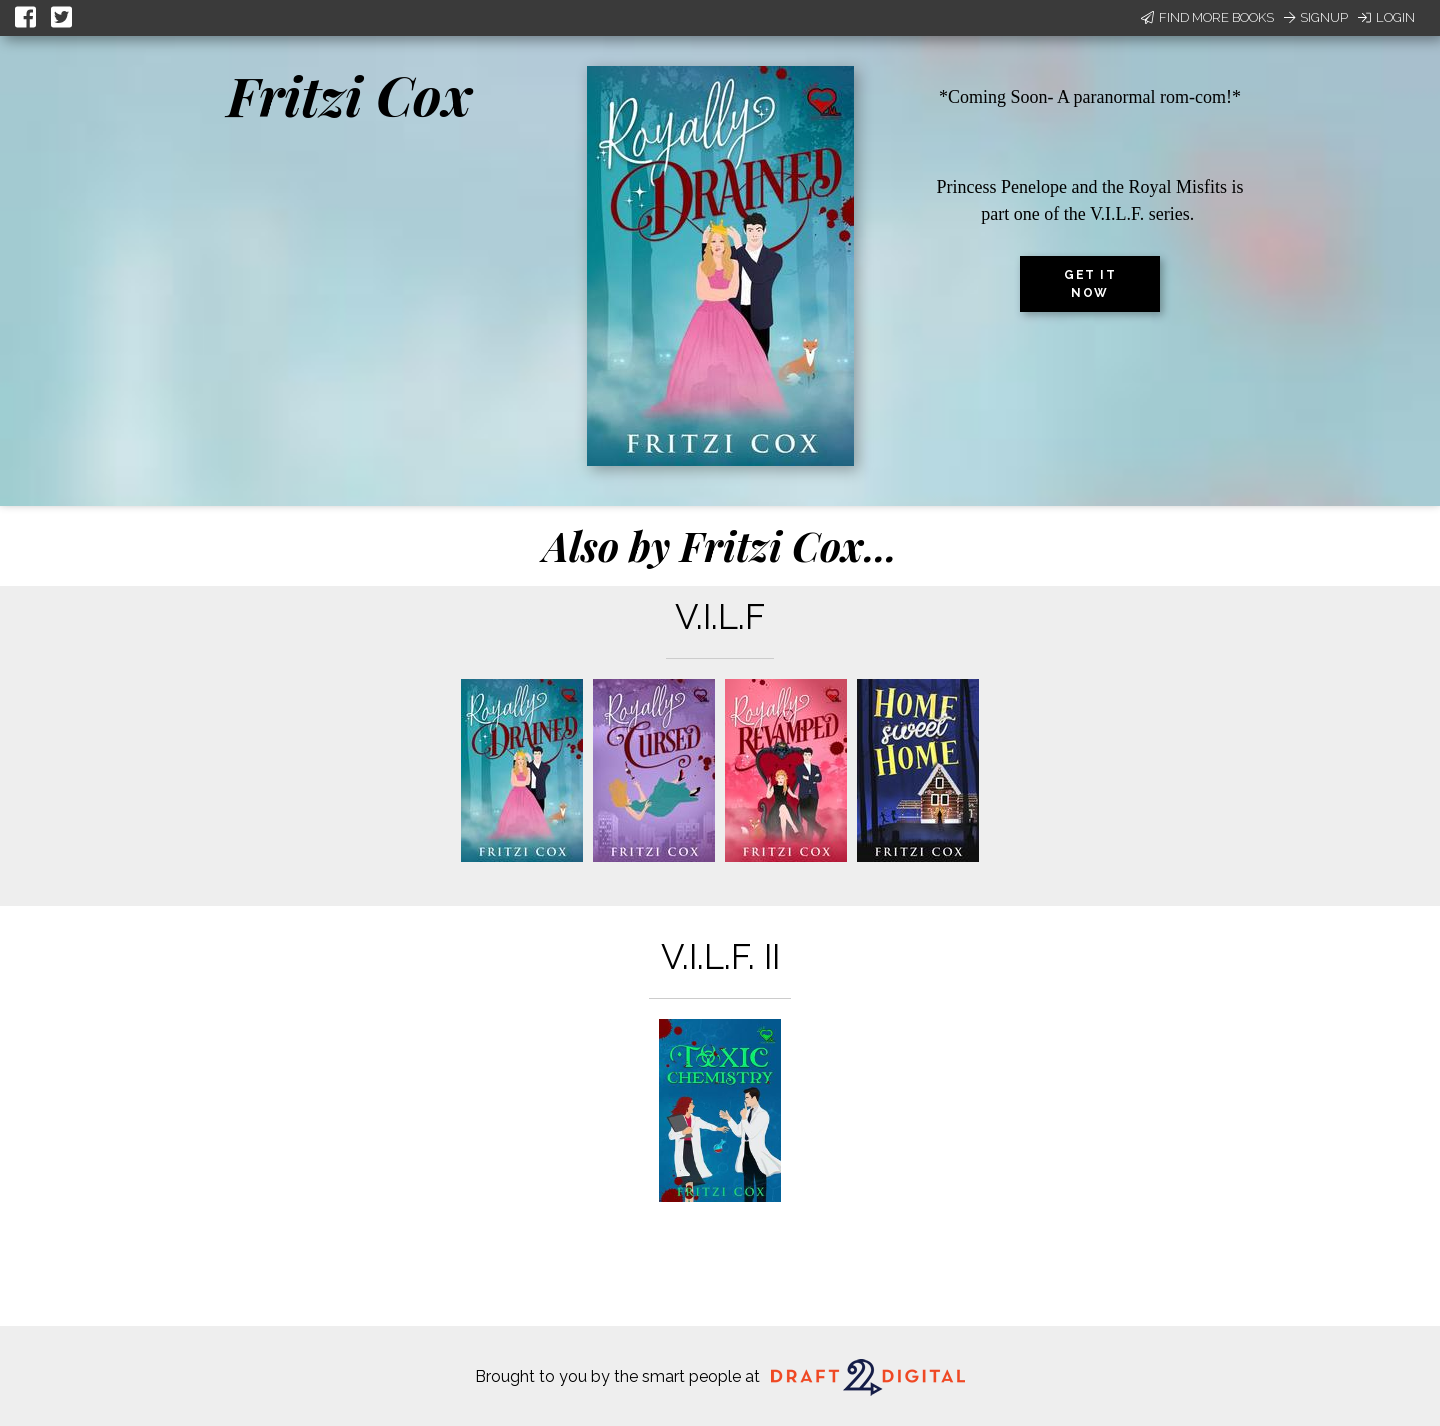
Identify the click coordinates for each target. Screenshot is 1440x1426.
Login (1386, 17)
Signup (1316, 17)
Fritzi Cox (350, 95)
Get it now (1090, 284)
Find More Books (1207, 17)
